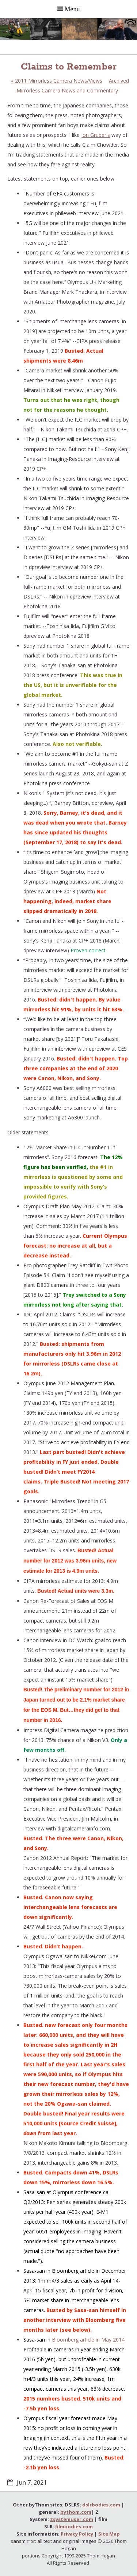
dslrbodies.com (101, 2504)
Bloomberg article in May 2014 (88, 2339)
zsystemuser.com (71, 2519)
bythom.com (75, 2512)
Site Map (109, 2533)
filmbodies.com (74, 2526)
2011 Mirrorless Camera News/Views (56, 80)
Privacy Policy (77, 2533)
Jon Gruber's (95, 134)
